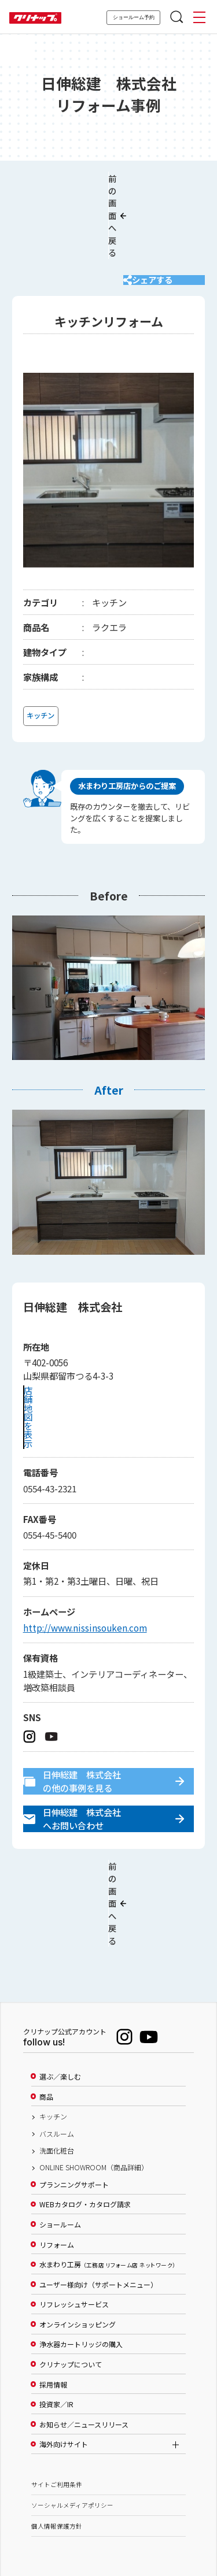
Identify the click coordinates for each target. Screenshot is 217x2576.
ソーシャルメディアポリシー (72, 2424)
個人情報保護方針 (56, 2445)
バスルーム (56, 2053)
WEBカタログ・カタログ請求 (85, 2124)
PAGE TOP (109, 2511)
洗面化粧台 (56, 2070)
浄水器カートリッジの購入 (81, 2264)
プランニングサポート (74, 2103)
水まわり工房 (107, 2184)
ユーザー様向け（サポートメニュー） (98, 2203)
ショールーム (60, 2144)
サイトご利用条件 (56, 2403)
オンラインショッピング (77, 2244)
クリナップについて (70, 2284)
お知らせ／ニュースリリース (83, 2344)
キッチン (53, 2036)
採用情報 (53, 2303)
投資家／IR (56, 2324)
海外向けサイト (63, 2364)
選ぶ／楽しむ (60, 1996)
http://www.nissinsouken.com (85, 1579)
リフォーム (56, 2164)
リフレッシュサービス (74, 2224)
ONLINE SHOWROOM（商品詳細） (93, 2087)
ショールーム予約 (134, 17)
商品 (46, 2016)
